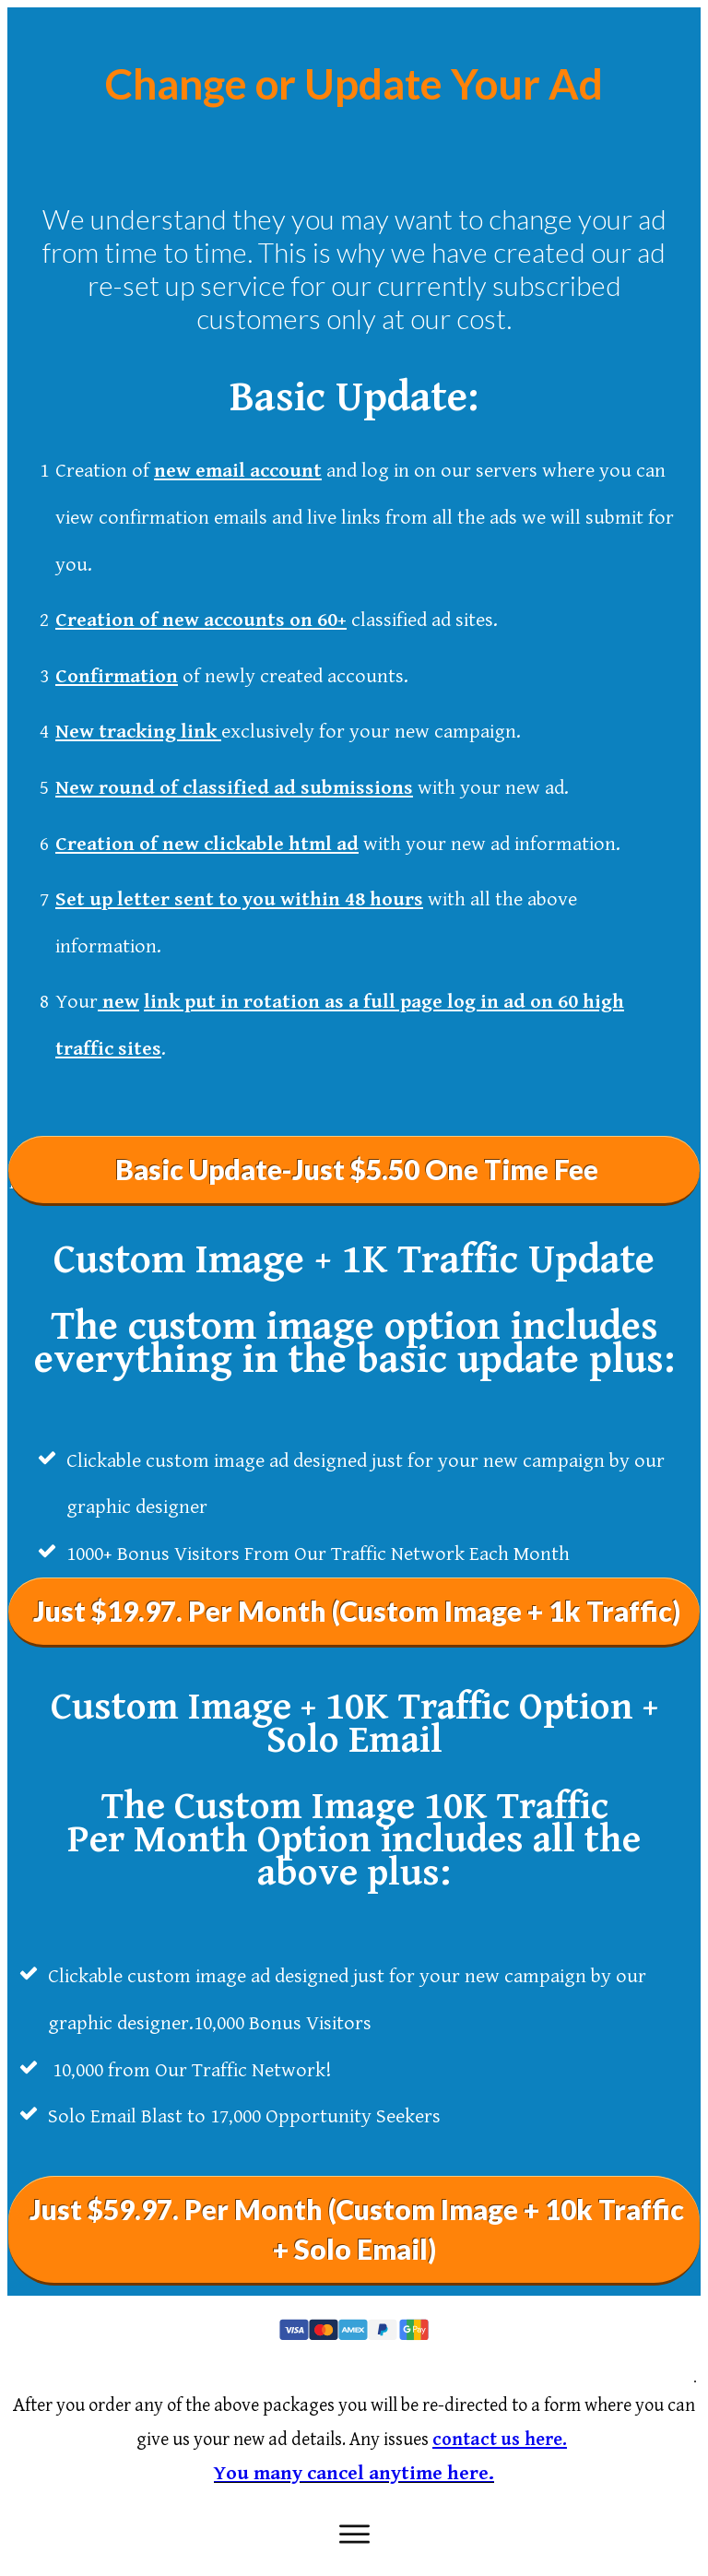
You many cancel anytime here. (354, 2473)
